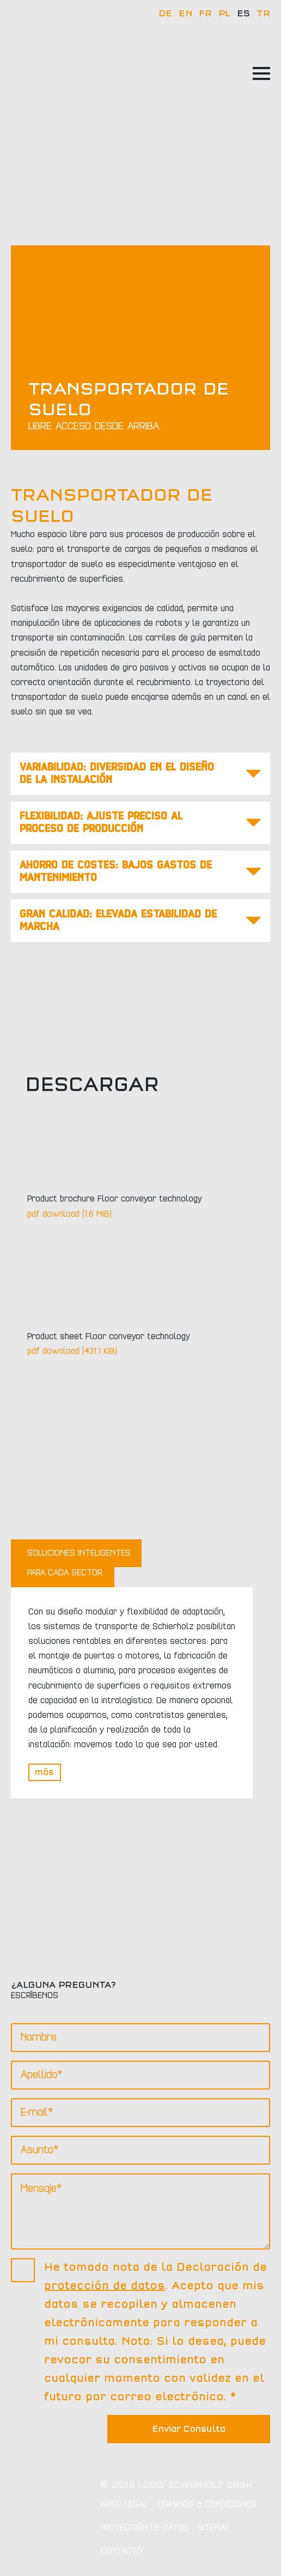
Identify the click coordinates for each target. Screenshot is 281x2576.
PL (224, 13)
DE (165, 13)
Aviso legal (123, 2504)
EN (185, 13)
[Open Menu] (261, 73)
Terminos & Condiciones (206, 2504)
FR (205, 13)
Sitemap (213, 2527)
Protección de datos (144, 2527)
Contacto (121, 2551)
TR (263, 13)
